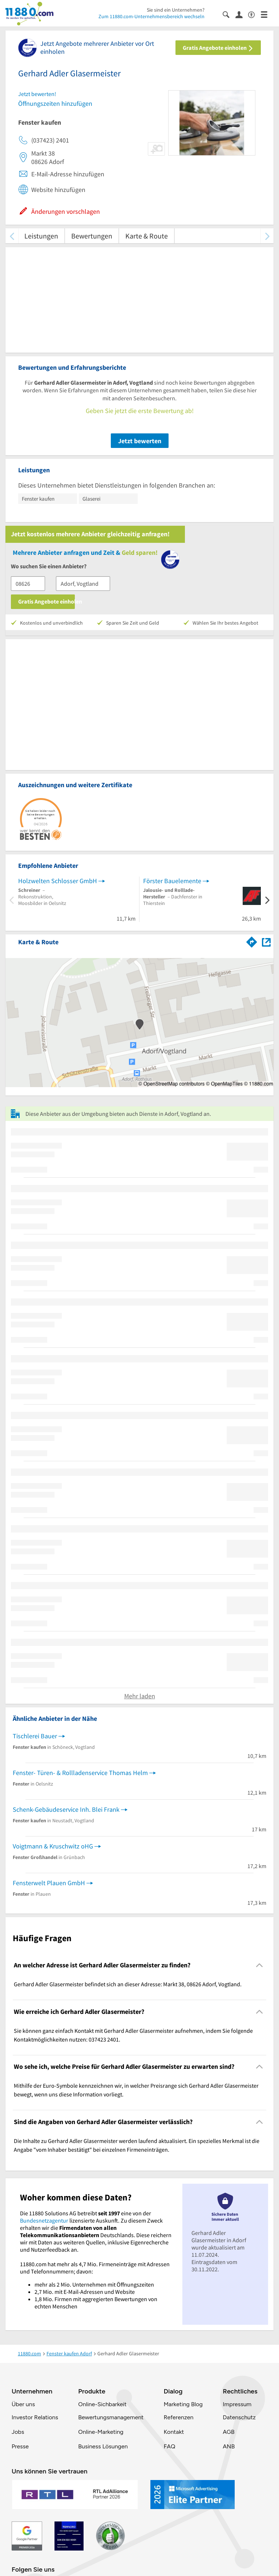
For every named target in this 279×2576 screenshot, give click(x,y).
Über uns (23, 2404)
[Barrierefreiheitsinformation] (254, 14)
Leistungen (41, 235)
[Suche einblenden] (229, 14)
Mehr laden (139, 1696)
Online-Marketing (100, 2431)
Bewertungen (91, 235)
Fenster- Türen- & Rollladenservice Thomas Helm (80, 1772)
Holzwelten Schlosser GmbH (57, 881)
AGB (228, 2431)
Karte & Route (146, 235)
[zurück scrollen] (11, 235)
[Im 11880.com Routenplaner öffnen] (251, 941)
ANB (229, 2446)
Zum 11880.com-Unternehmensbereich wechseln (151, 16)
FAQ (169, 2446)
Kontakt (173, 2431)
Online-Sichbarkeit (102, 2404)
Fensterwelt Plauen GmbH (49, 1883)
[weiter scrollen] (267, 235)
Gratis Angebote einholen (218, 47)
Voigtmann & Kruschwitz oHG (53, 1846)
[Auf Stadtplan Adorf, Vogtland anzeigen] (266, 941)
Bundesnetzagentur (44, 2220)
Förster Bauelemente (172, 881)
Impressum (237, 2404)
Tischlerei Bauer (35, 1736)
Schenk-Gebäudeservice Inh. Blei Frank (66, 1809)
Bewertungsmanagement (110, 2417)
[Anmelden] (241, 14)
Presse (20, 2446)
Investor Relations (35, 2417)
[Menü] (267, 14)
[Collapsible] (260, 1965)
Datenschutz (239, 2417)
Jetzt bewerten (139, 441)
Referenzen (178, 2417)
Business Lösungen (103, 2446)
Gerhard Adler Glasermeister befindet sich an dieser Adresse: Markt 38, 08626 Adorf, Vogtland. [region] (128, 1984)
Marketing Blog (182, 2404)
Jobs (18, 2431)
